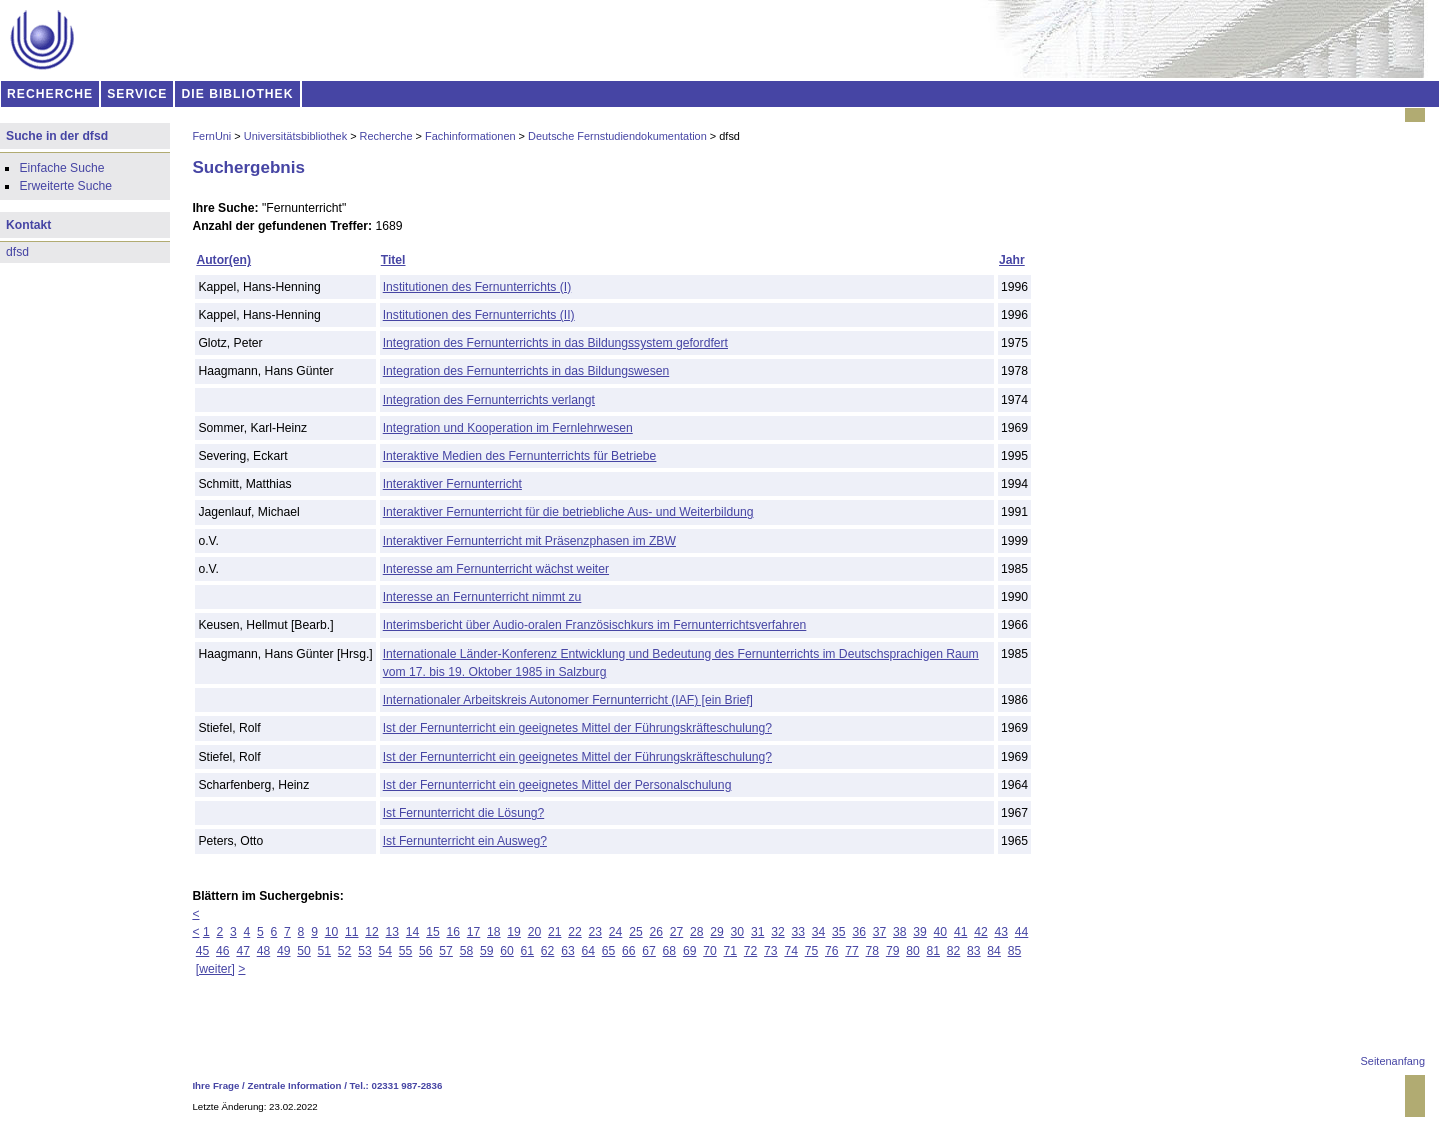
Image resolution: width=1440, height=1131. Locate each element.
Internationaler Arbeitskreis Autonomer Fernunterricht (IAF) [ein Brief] (568, 700)
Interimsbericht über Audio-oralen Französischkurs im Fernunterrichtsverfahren (595, 625)
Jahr (1012, 260)
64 (588, 951)
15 (433, 932)
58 (467, 951)
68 (670, 951)
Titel (393, 260)
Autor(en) (223, 260)
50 (304, 951)
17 (474, 932)
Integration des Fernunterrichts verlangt (489, 400)
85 (1015, 951)
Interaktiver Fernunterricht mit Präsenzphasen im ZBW (529, 541)
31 (758, 932)
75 (812, 951)
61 (528, 951)
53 (365, 951)
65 (609, 951)
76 (832, 951)
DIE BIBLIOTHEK (238, 94)
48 (264, 951)
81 (933, 951)
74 (791, 951)
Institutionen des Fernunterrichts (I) (477, 287)
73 (771, 951)
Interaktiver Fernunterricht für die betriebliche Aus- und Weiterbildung (568, 512)
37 (880, 932)
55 (406, 951)
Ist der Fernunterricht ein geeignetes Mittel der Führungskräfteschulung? (577, 728)
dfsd (17, 252)
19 (514, 932)
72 (751, 951)
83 (974, 951)
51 (325, 951)
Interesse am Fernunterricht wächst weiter (496, 569)
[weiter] (215, 969)
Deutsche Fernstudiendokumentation (617, 136)
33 (799, 932)
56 (426, 951)
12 (372, 932)
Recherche (386, 136)
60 (507, 951)
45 (203, 951)
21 (555, 932)
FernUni (211, 136)
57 (446, 951)
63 (568, 951)
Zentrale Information (295, 1085)
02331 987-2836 (407, 1085)
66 (629, 951)
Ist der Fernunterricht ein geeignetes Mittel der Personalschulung (557, 785)
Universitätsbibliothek (295, 136)
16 (453, 932)
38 (900, 932)
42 (981, 932)
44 (1022, 932)
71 (731, 951)
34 (819, 932)
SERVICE (137, 94)
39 (920, 932)
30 (738, 932)
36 (859, 932)
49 (284, 951)
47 (243, 951)
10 (332, 932)
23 (596, 932)
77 (852, 951)
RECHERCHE (50, 94)
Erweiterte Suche (65, 186)
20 (535, 932)
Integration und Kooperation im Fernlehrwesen (508, 428)
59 (487, 951)
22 (575, 932)
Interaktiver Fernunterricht (452, 484)
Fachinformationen (470, 136)
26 (656, 932)
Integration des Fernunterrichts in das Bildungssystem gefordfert (555, 343)
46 (223, 951)
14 (413, 932)
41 (961, 932)
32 (778, 932)
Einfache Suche (61, 168)
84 (994, 951)
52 (345, 951)
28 (697, 932)
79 (893, 951)
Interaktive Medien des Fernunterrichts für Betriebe (520, 456)
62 (548, 951)
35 (839, 932)
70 (710, 951)
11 (352, 932)
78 (873, 951)
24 (616, 932)
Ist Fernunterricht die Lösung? (464, 813)
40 (941, 932)
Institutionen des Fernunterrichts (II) (479, 315)
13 (393, 932)
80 (913, 951)
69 (690, 951)
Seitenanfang (1393, 1061)
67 (649, 951)
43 (1001, 932)
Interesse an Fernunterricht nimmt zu (482, 597)
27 (677, 932)
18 (494, 932)
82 (954, 951)
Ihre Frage (215, 1085)
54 (385, 951)
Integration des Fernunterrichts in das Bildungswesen (526, 371)
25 (636, 932)
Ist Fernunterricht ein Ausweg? (465, 841)
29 (717, 932)
